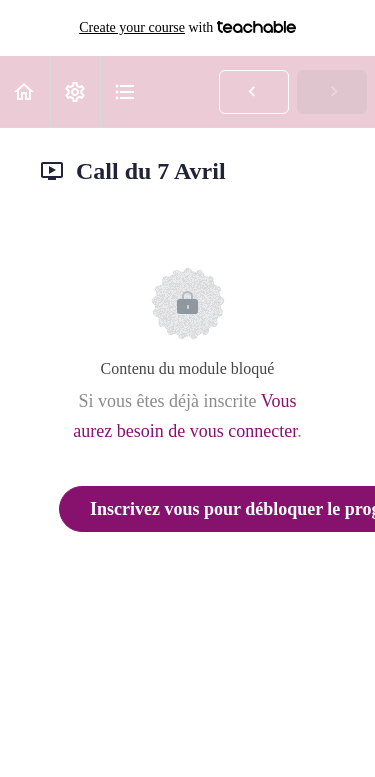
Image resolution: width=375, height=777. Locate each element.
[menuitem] (75, 91)
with (187, 28)
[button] (25, 91)
